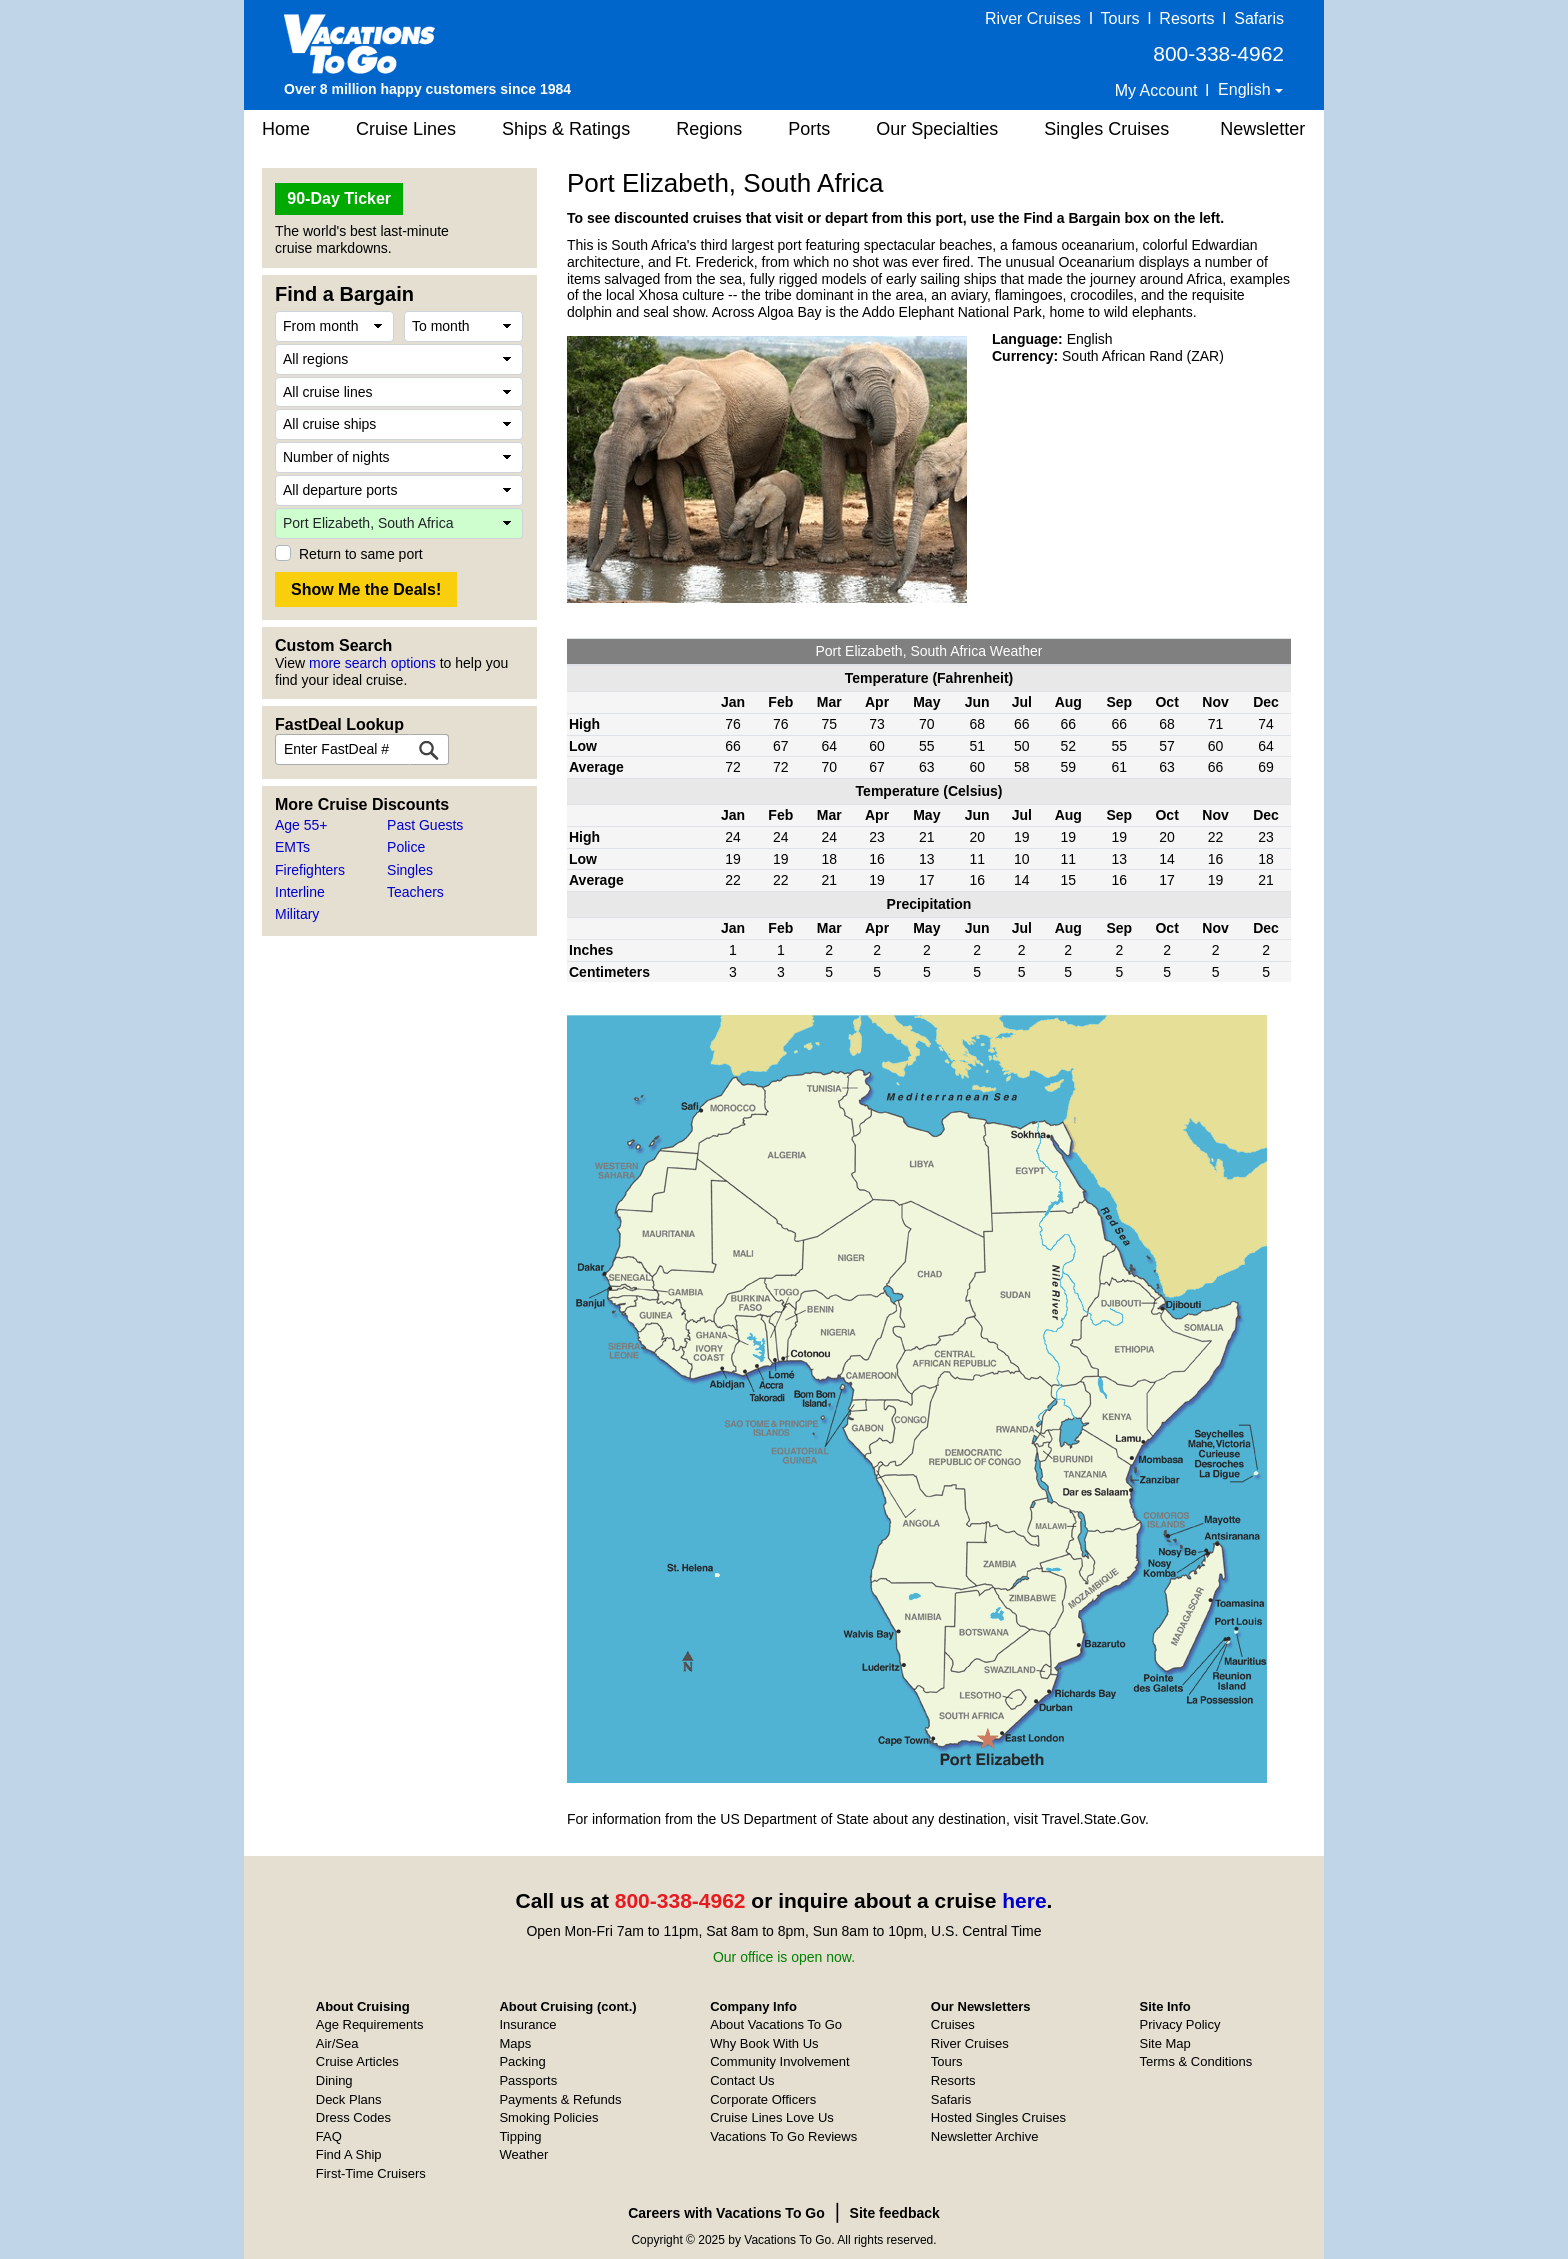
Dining (334, 2080)
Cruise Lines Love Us (772, 2117)
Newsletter (1262, 129)
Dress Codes (353, 2117)
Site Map (1165, 2043)
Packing (522, 2061)
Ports (809, 129)
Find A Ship (349, 2154)
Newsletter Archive (985, 2136)
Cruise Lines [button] (406, 129)
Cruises (953, 2024)
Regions (709, 129)
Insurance (527, 2024)
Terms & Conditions (1196, 2061)
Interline (300, 892)
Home (286, 129)
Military (297, 914)
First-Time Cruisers (371, 2173)
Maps (515, 2043)
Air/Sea (337, 2043)
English (1246, 89)
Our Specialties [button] (937, 129)
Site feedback (895, 2213)
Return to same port (361, 554)
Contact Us (742, 2080)
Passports (528, 2080)
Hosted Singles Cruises (998, 2117)
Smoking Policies (548, 2117)
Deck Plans (349, 2099)
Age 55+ (301, 825)
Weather (523, 2154)
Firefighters (310, 870)
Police (406, 847)
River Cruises (1033, 18)
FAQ (329, 2136)
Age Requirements (370, 2024)
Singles (410, 870)
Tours (1119, 18)
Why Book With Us (764, 2043)
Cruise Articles (357, 2061)
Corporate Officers (763, 2099)
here (1024, 1900)
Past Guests (425, 825)
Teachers (415, 892)
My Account (1156, 90)
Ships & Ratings (566, 129)
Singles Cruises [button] (1106, 129)
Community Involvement (779, 2061)
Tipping (520, 2136)
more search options (372, 663)
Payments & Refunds (560, 2099)
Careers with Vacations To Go (726, 2213)
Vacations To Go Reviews (783, 2136)
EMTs (292, 847)
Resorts (1186, 18)
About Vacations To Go (776, 2024)
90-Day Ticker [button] (339, 198)
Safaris (1259, 18)
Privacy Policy (1180, 2024)
